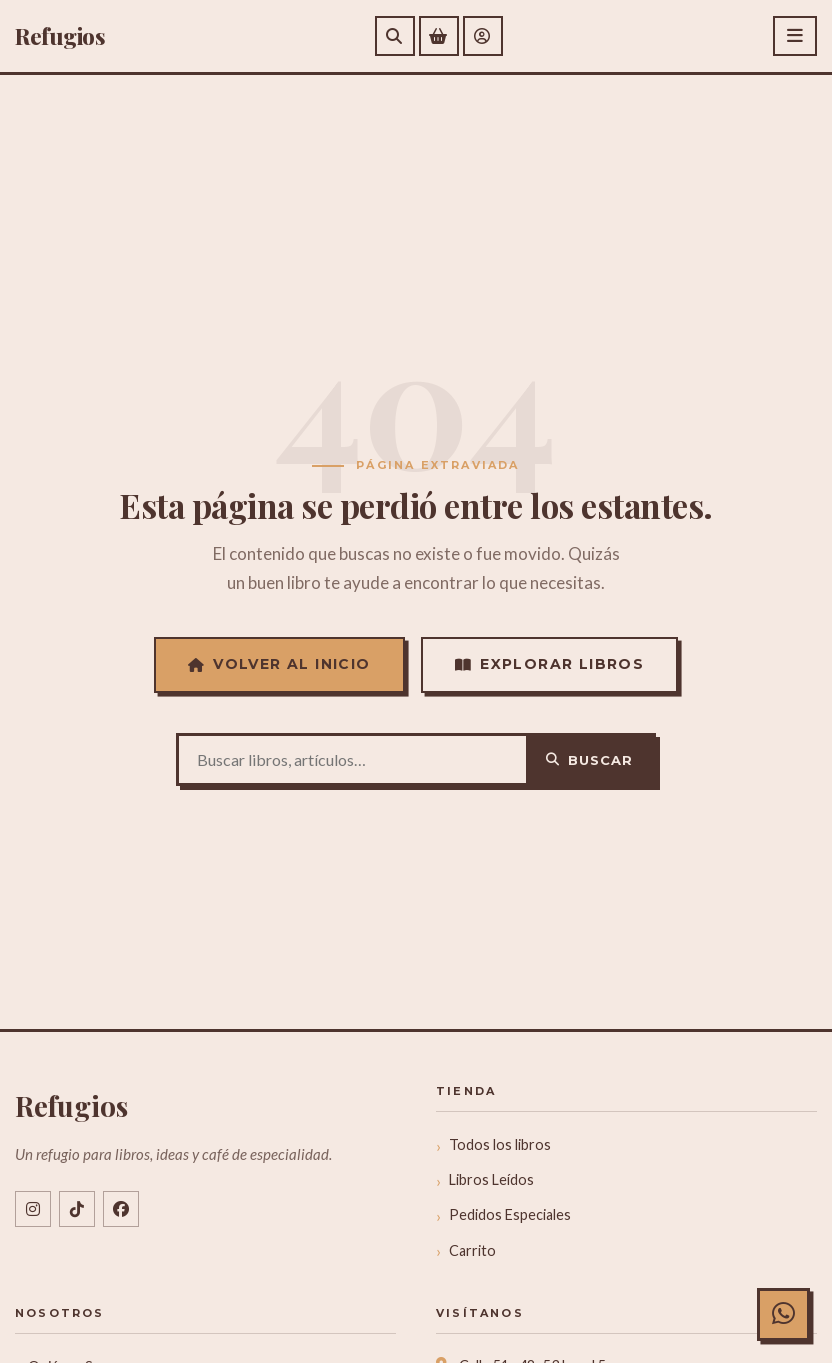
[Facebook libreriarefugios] (121, 1209)
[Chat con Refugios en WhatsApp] (779, 1310)
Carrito (472, 1250)
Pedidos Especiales (510, 1214)
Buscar (589, 760)
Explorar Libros (549, 664)
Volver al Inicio (279, 664)
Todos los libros (500, 1144)
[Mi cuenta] (483, 36)
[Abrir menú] (795, 36)
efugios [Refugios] (60, 36)
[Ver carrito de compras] (439, 36)
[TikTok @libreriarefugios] (77, 1209)
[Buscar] (395, 36)
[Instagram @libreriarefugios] (33, 1209)
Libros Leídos (491, 1179)
